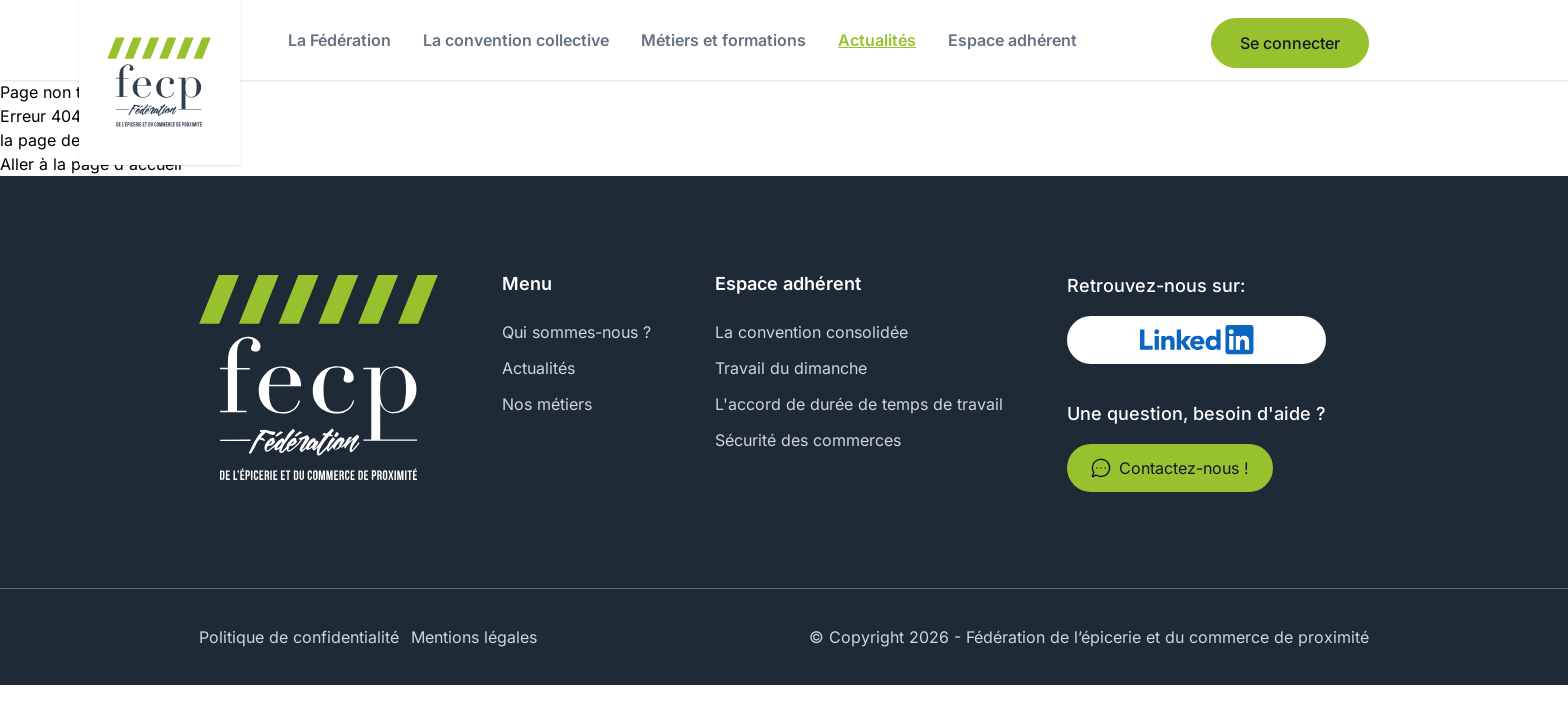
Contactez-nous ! (1170, 468)
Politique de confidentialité (299, 637)
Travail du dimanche (791, 368)
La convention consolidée (811, 332)
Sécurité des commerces (808, 440)
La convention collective (516, 40)
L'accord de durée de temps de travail (859, 404)
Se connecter (1290, 43)
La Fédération (339, 40)
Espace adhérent (1012, 40)
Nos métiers (547, 404)
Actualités (877, 40)
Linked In (1125, 340)
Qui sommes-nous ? (576, 332)
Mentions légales (474, 637)
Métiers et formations (723, 40)
